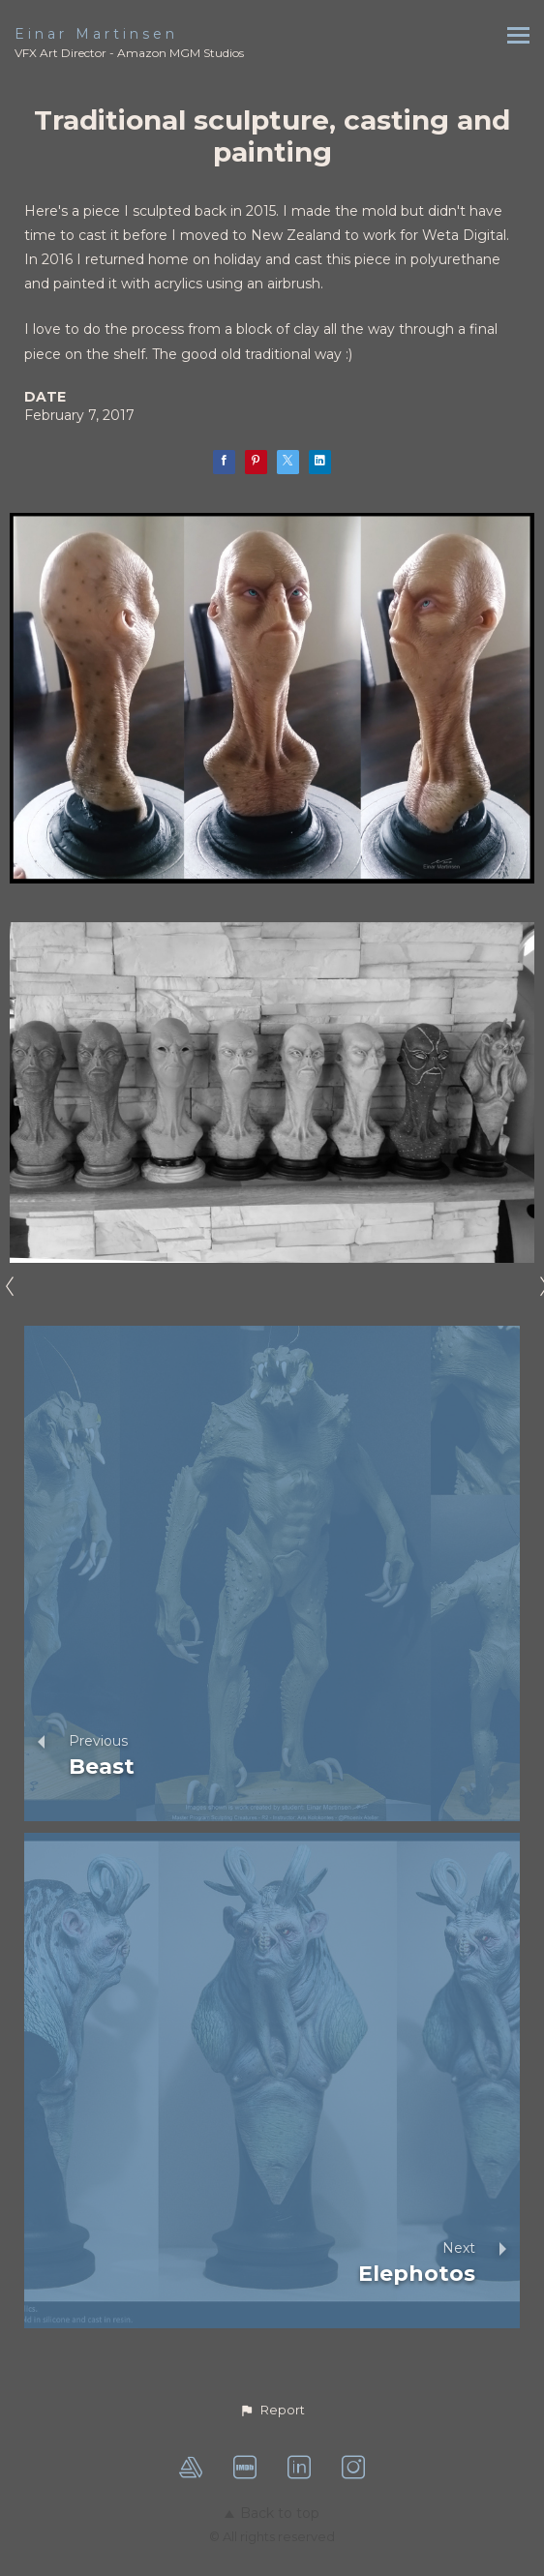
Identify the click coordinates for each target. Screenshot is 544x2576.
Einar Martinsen (96, 34)
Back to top (272, 2513)
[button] (272, 2410)
